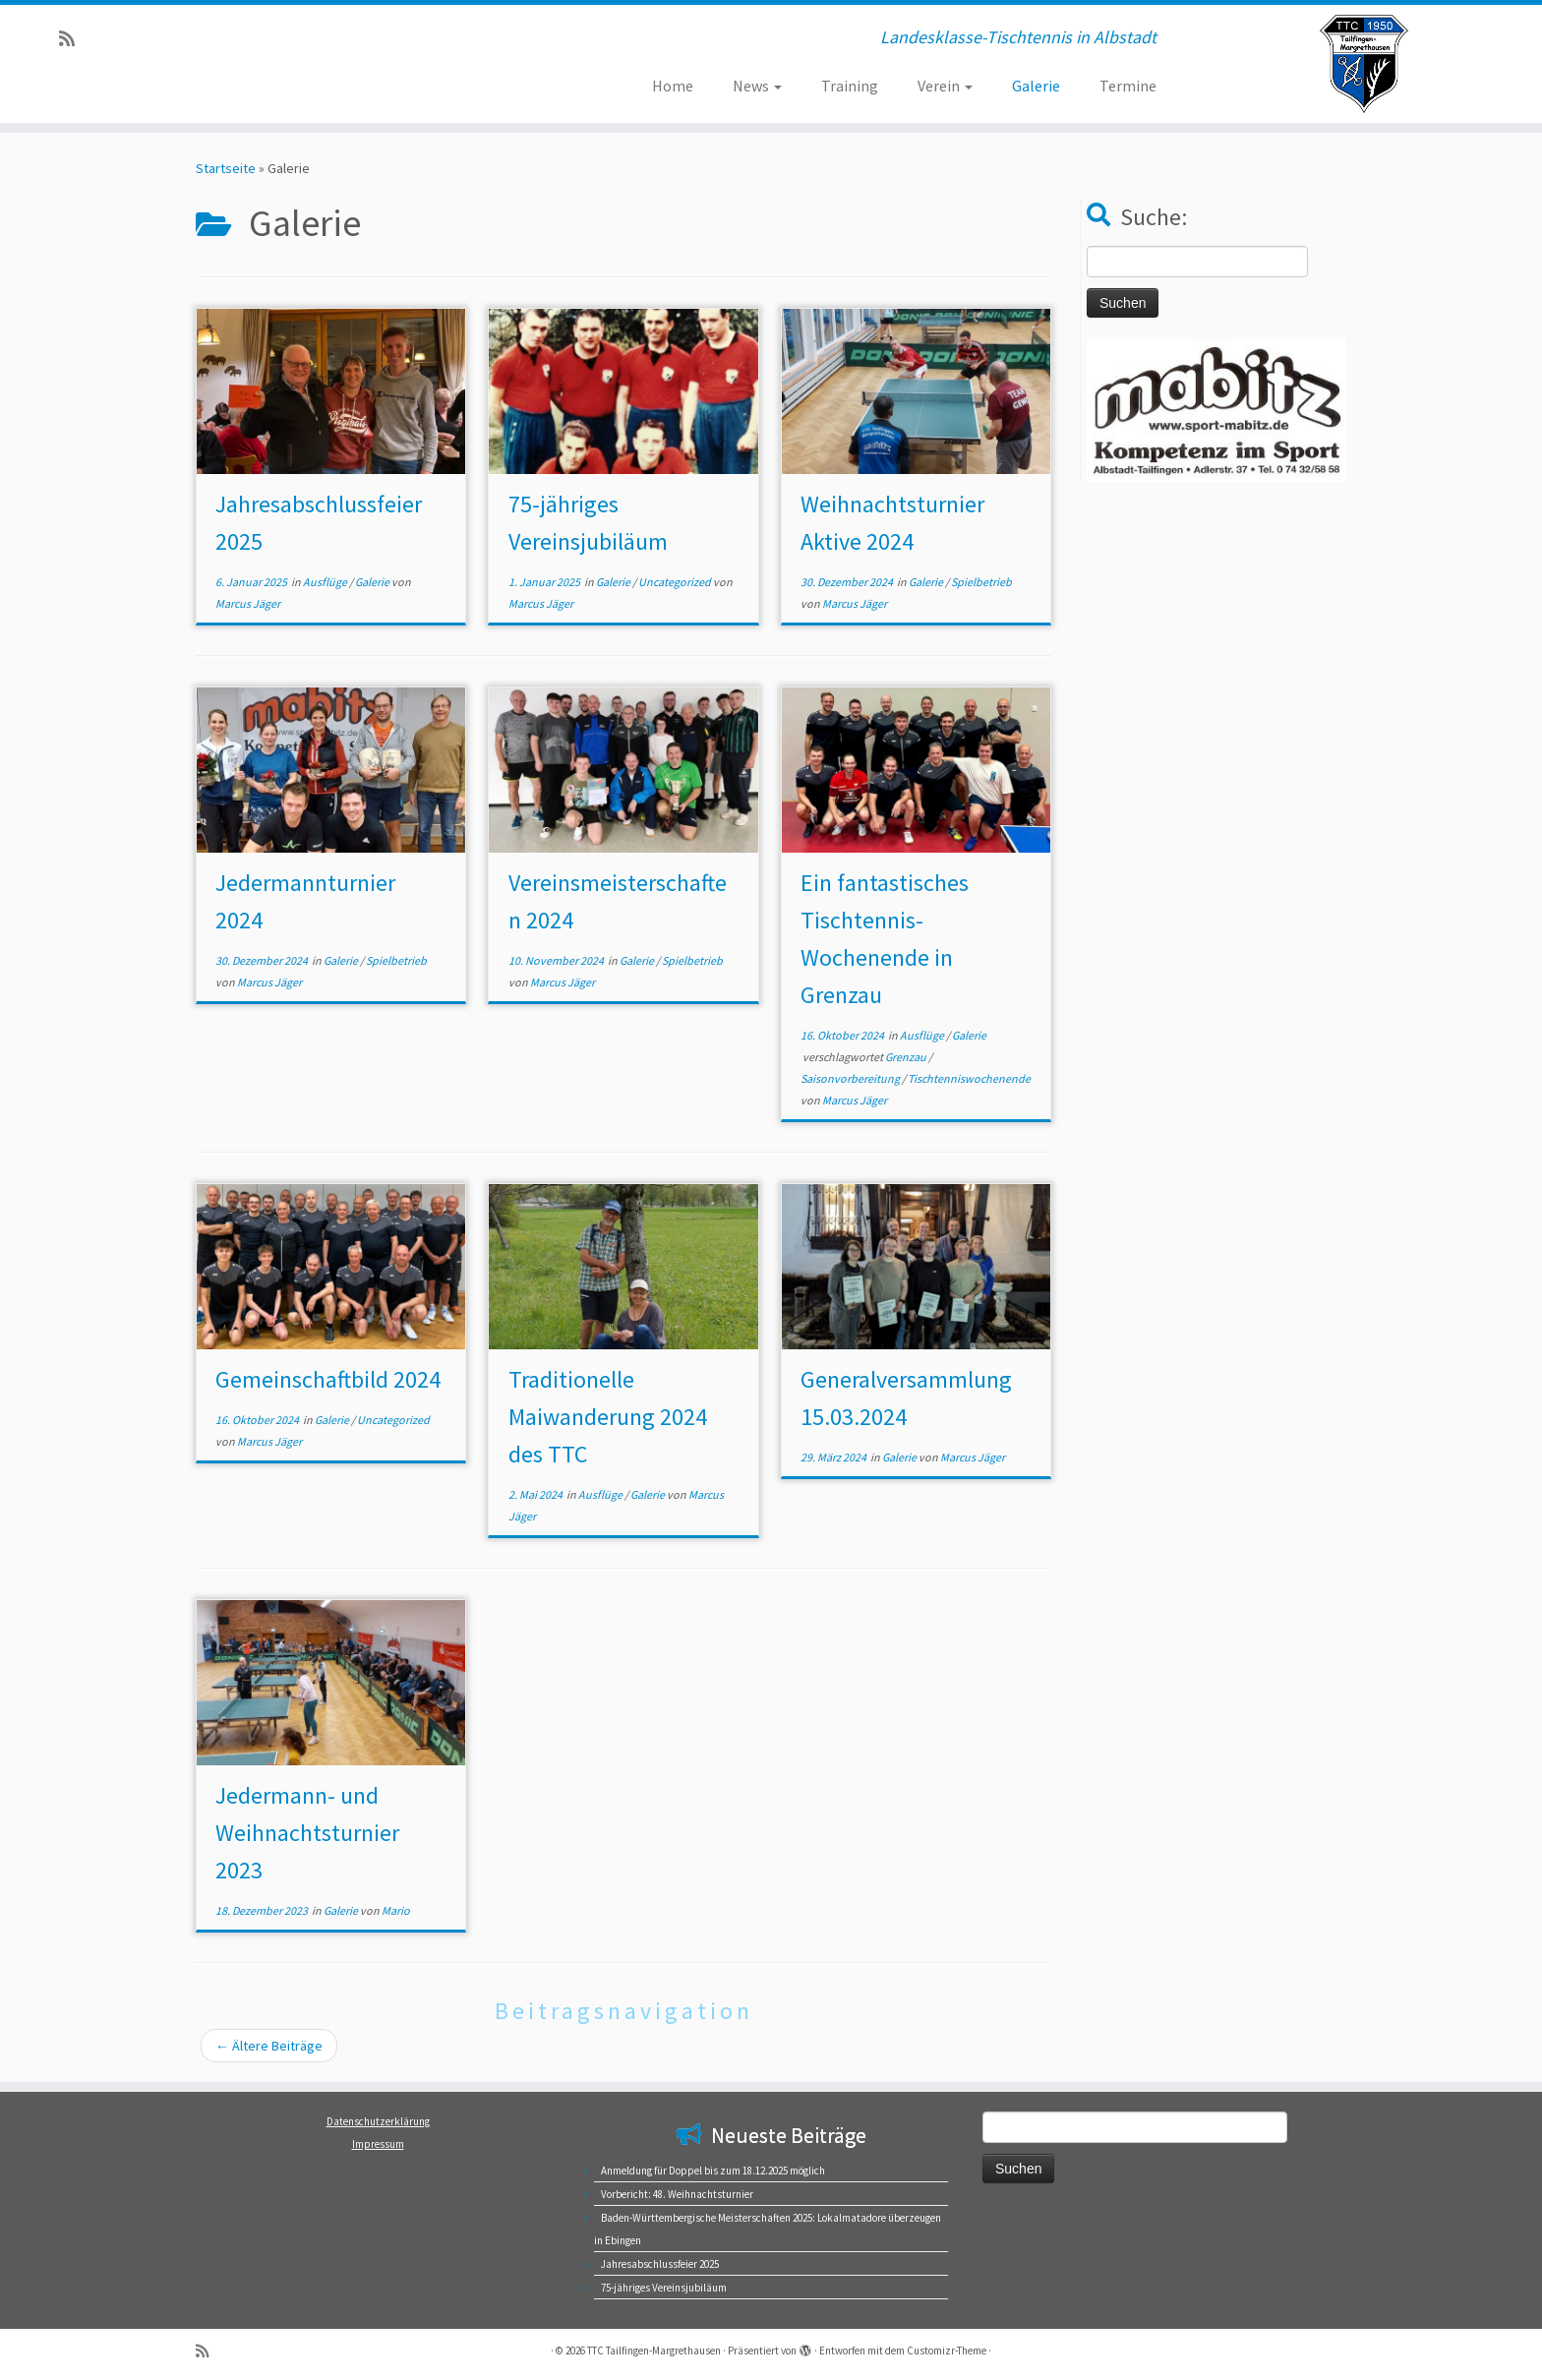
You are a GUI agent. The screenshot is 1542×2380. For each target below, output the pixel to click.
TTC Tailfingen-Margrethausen (654, 2350)
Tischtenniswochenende (969, 1078)
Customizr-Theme (946, 2350)
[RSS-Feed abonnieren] (73, 39)
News (757, 85)
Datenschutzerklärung (378, 2121)
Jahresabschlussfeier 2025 (660, 2264)
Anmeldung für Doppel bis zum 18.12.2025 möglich (713, 2170)
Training (849, 85)
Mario (396, 1910)
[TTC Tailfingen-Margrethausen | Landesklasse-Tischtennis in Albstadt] (1364, 64)
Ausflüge (326, 581)
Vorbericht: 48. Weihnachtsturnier (677, 2194)
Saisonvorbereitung (851, 1078)
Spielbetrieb (981, 581)
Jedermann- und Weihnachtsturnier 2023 (307, 1832)
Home (672, 85)
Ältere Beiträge (269, 2045)
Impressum (378, 2144)
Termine (1127, 85)
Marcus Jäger (247, 603)
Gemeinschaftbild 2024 (328, 1379)
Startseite (226, 168)
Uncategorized (675, 581)
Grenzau (906, 1056)
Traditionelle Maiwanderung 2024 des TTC (607, 1416)
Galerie (1036, 85)
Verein (945, 85)
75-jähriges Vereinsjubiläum (664, 2287)
